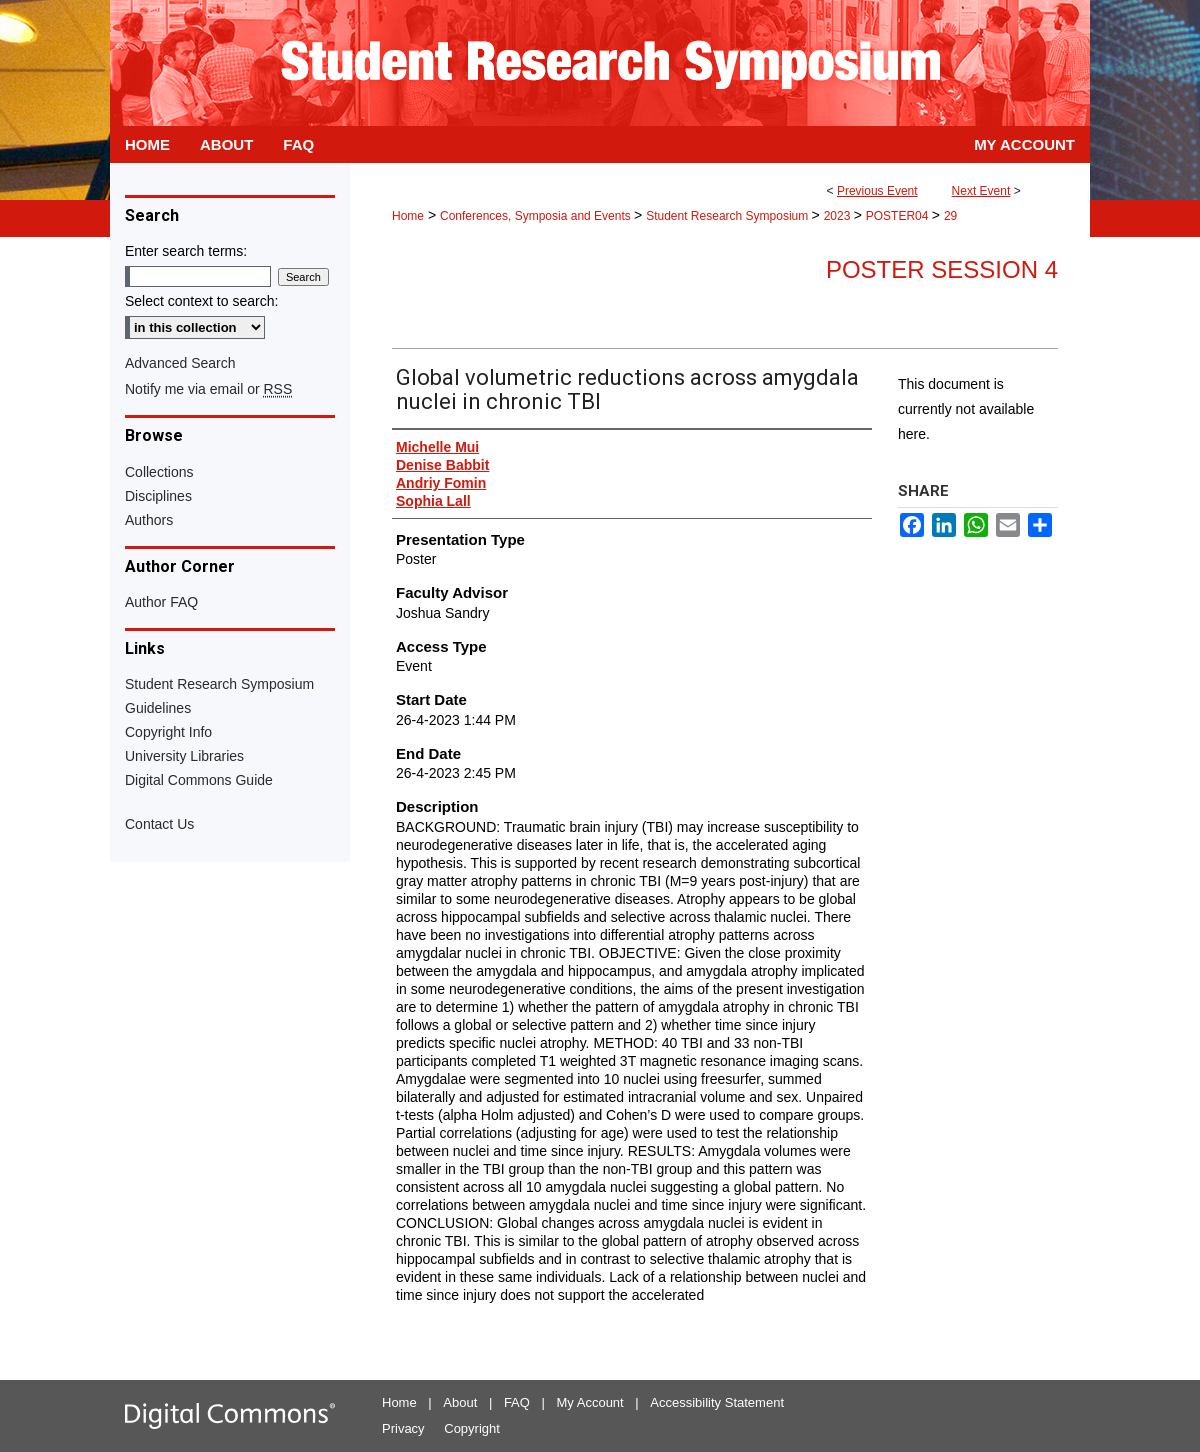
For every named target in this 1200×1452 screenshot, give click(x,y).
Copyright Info (168, 732)
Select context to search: (201, 301)
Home (408, 216)
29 (950, 216)
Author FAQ (161, 602)
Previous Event (877, 191)
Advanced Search (180, 363)
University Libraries (184, 756)
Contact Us (159, 824)
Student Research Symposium (728, 216)
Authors (149, 520)
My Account (590, 1402)
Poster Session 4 (942, 269)
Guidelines (158, 708)
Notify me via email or (208, 389)
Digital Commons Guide (199, 780)
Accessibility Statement (717, 1402)
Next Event (981, 191)
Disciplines (158, 496)
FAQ (517, 1402)
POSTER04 (899, 216)
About (460, 1402)
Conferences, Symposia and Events (537, 216)
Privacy (403, 1428)
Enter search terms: (186, 251)
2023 (839, 216)
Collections (159, 472)
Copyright (472, 1428)
